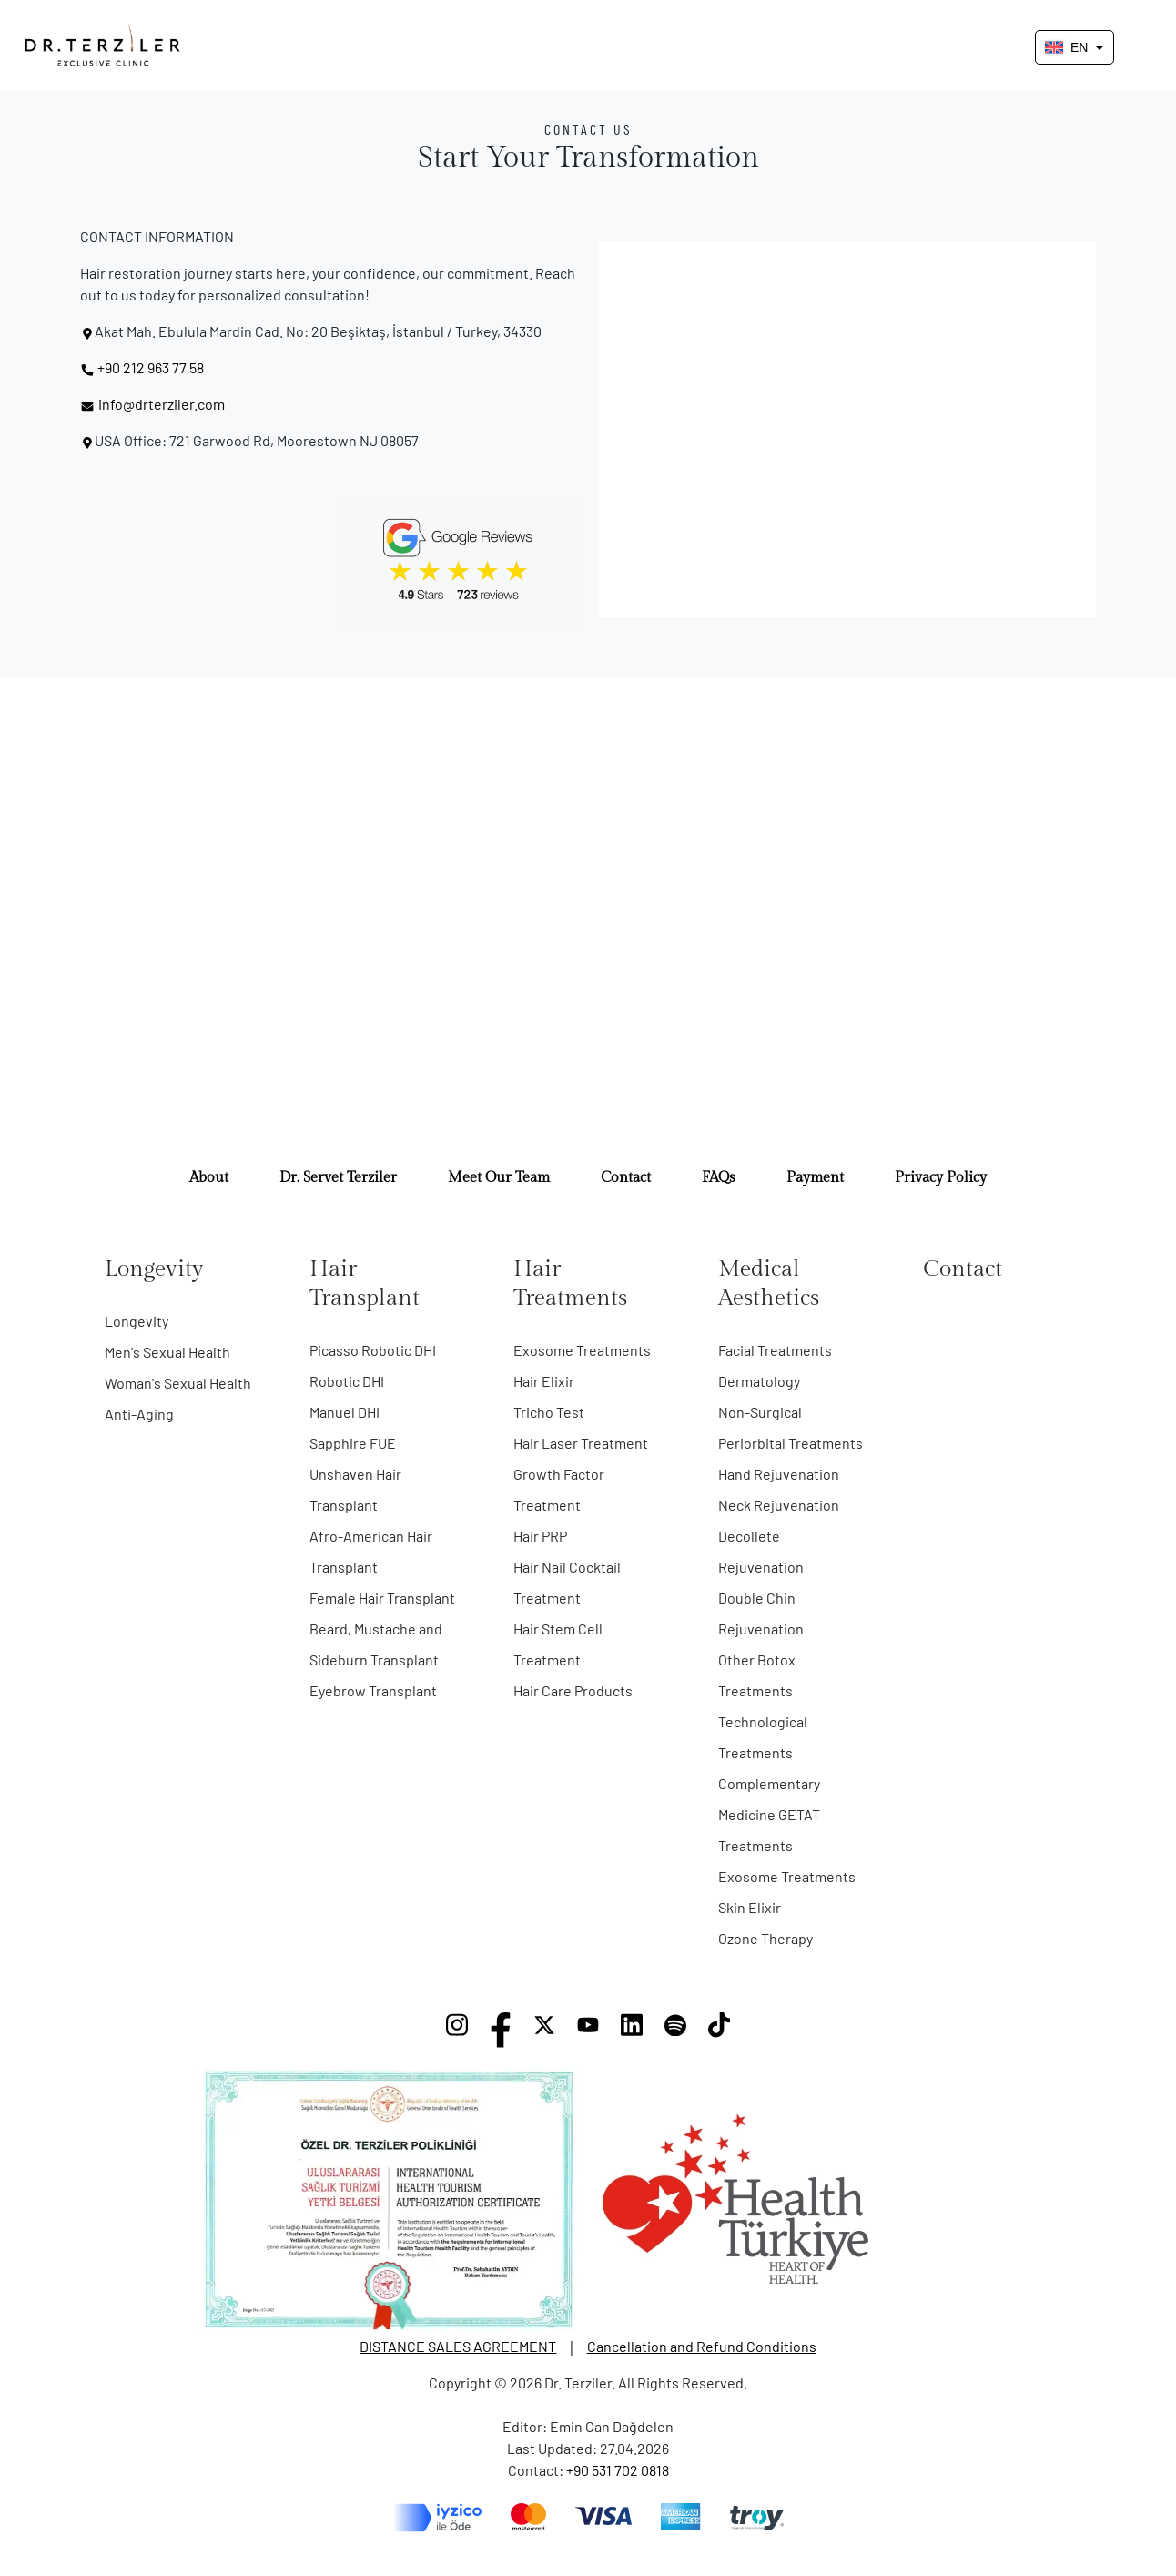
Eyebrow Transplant (373, 1690)
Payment (815, 1177)
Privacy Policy (941, 1177)
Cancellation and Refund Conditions (701, 2346)
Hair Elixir (543, 1381)
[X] (544, 2029)
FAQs (718, 1177)
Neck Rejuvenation (778, 1504)
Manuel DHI (344, 1411)
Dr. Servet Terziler (338, 1177)
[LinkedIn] (632, 2029)
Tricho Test (548, 1411)
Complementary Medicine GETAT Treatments (769, 1814)
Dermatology (759, 1381)
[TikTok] (719, 2029)
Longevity (136, 1320)
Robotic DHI (346, 1381)
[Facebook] (501, 2029)
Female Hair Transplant (382, 1597)
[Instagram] (457, 2029)
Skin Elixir (749, 1907)
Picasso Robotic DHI (372, 1350)
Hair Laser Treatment (580, 1442)
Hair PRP (540, 1535)
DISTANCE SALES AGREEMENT (458, 2346)
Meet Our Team (499, 1177)
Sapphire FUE (352, 1442)
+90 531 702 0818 (617, 2470)
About (208, 1177)
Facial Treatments (775, 1350)
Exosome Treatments (582, 1350)
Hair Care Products (573, 1690)
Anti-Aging (139, 1413)
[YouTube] (588, 2029)
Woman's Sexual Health (178, 1382)
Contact (626, 1177)
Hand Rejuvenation (778, 1473)
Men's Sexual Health (167, 1351)
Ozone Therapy (765, 1938)
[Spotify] (675, 2029)
